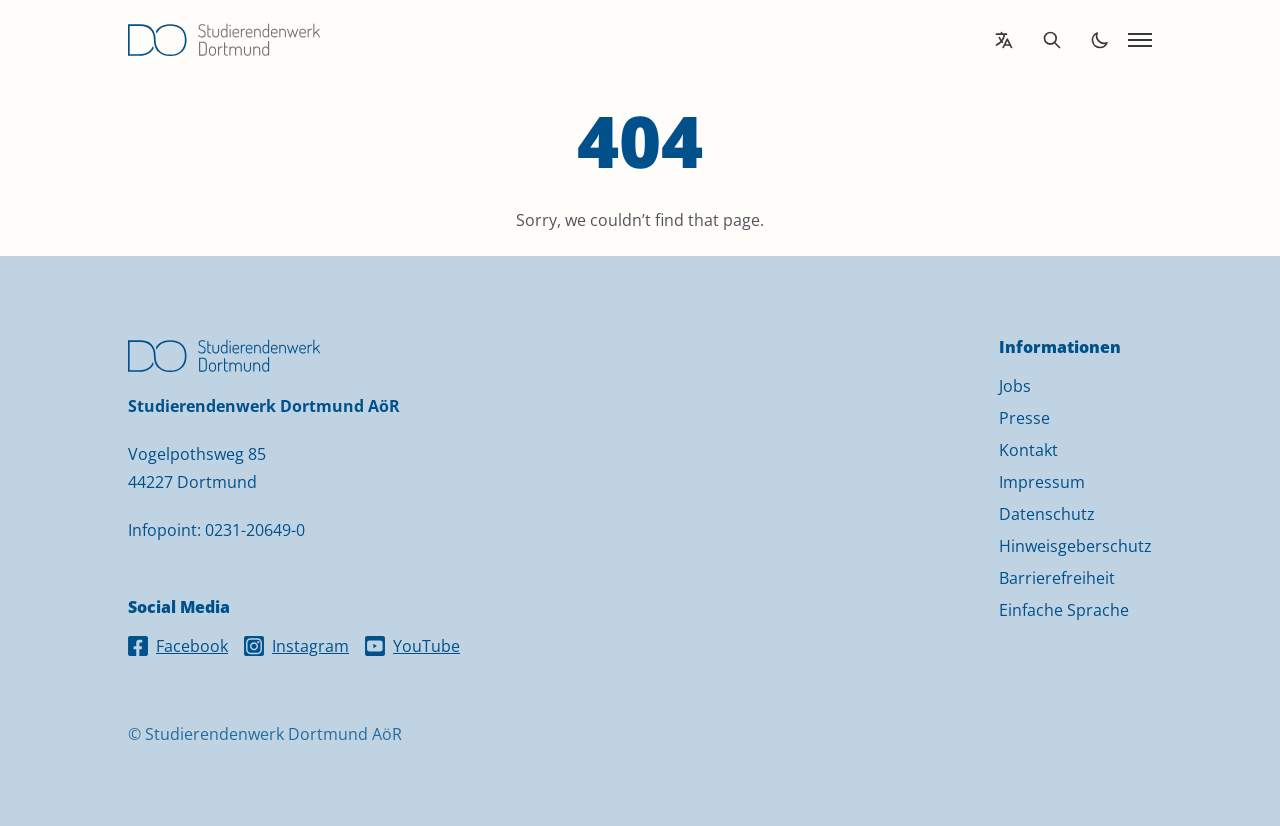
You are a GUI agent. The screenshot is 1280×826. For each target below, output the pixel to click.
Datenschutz (1047, 514)
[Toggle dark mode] (1100, 40)
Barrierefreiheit (1057, 578)
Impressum (1042, 482)
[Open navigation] (1140, 40)
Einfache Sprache (1064, 610)
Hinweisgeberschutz (1075, 546)
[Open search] (1052, 40)
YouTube (412, 646)
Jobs (1015, 386)
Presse (1024, 418)
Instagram (296, 646)
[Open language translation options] (1004, 40)
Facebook (178, 646)
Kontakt (1028, 450)
